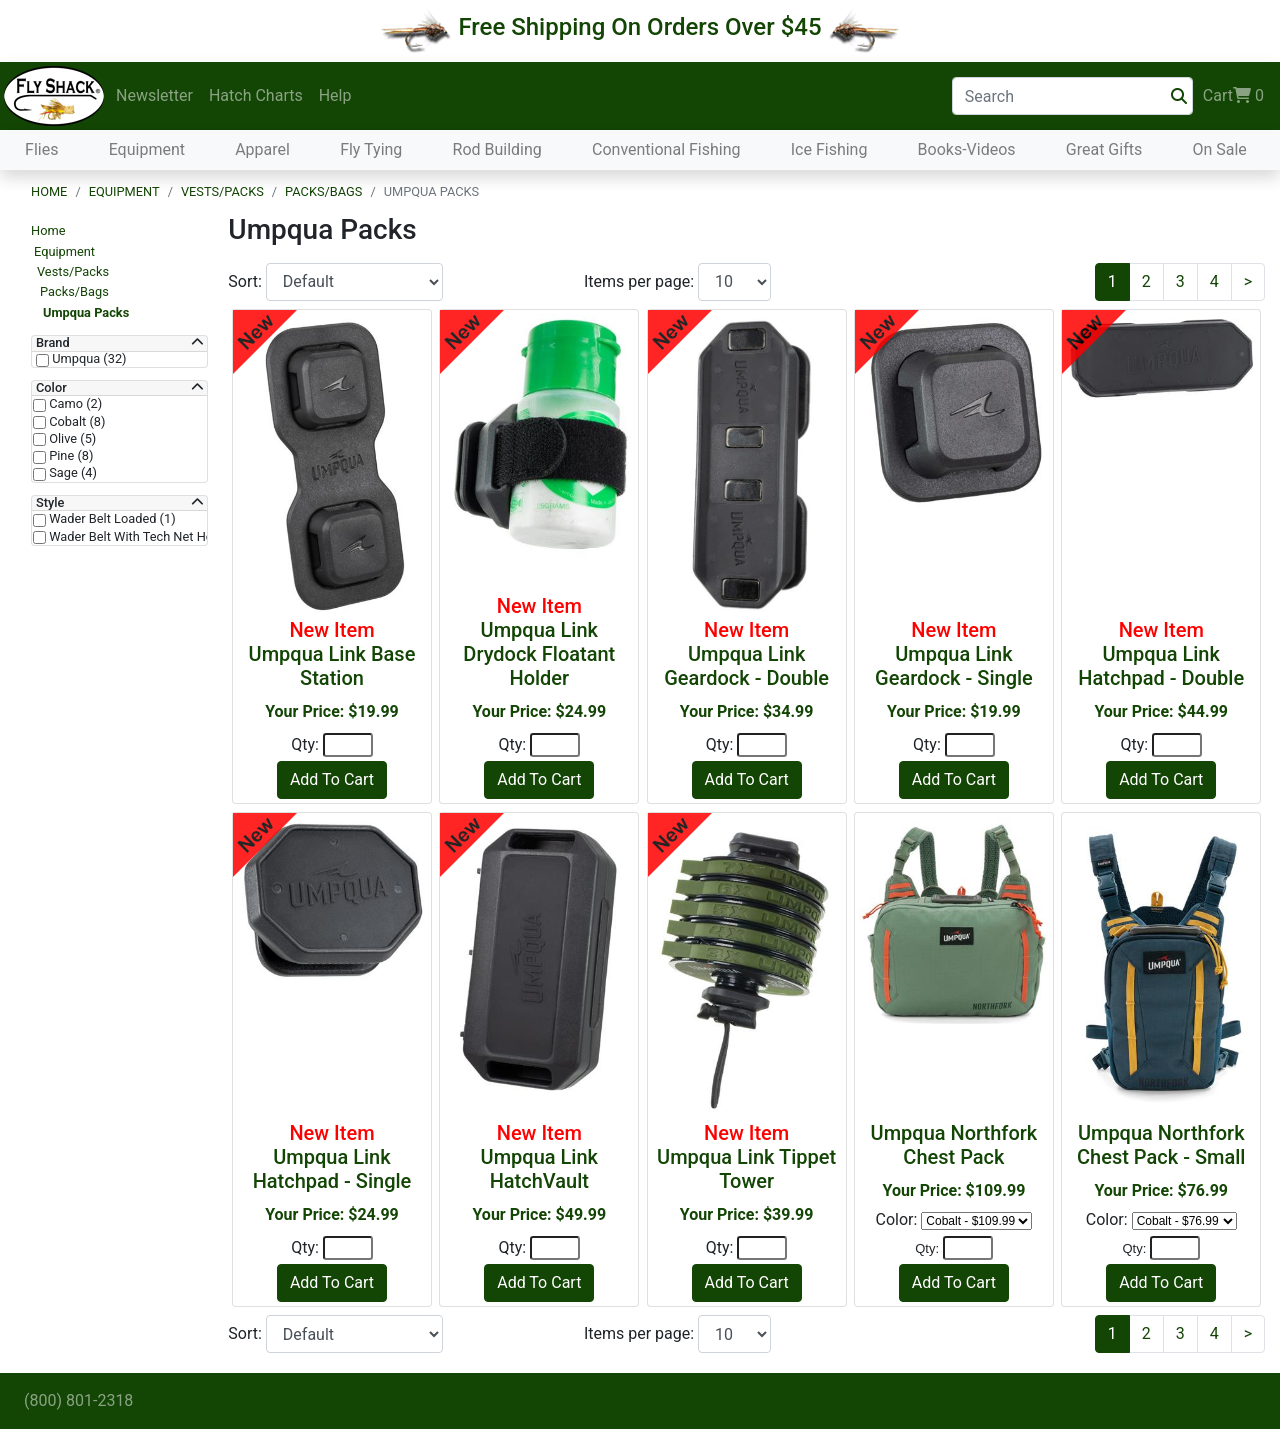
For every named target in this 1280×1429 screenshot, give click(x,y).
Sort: (247, 281)
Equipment (147, 149)
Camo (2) (74, 404)
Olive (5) (71, 439)
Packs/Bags (323, 191)
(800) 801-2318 (78, 1400)
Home (49, 191)
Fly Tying (371, 149)
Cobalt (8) (75, 422)
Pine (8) (69, 456)
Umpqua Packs (86, 312)
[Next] (1248, 282)
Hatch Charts (256, 95)
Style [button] (50, 503)
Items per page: (641, 281)
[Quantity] (348, 745)
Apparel (262, 149)
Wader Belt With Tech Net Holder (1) (150, 537)
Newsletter (154, 95)
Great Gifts (1104, 149)
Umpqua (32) (88, 359)
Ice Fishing (829, 149)
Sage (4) (71, 473)
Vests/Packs (222, 191)
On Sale (1219, 149)
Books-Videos (967, 149)
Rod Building (497, 149)
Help (335, 95)
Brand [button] (53, 343)
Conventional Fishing (666, 149)
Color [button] (51, 388)
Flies (41, 149)
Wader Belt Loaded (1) (111, 519)
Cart (1233, 96)
